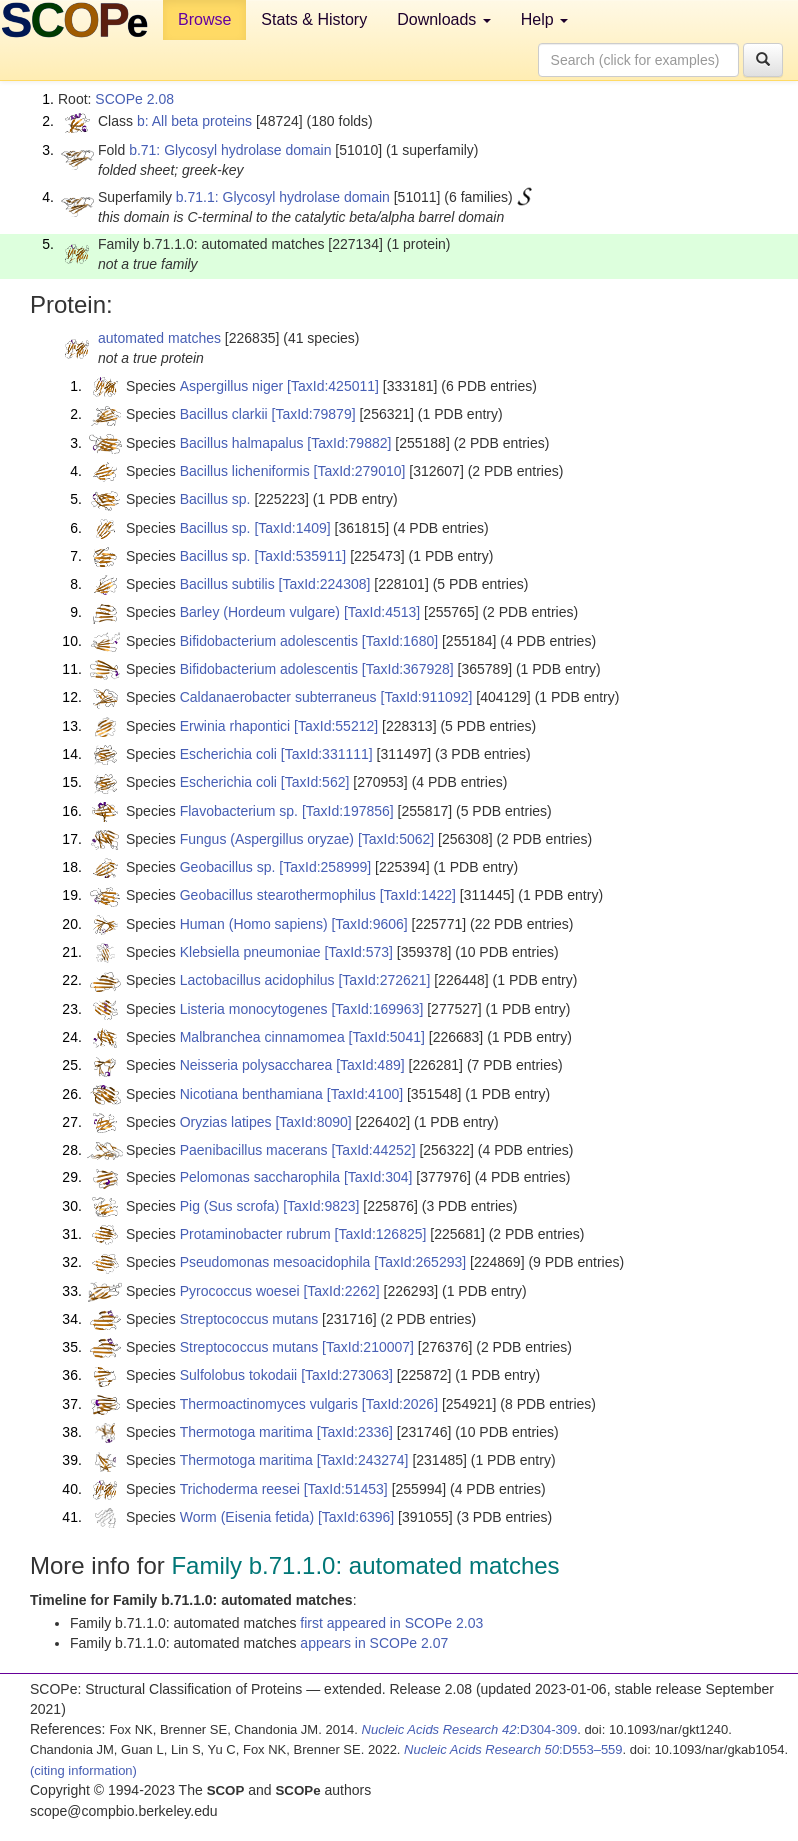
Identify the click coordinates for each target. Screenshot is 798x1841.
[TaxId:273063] (347, 1375)
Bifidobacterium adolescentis (269, 641)
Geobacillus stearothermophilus (278, 895)
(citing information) (83, 1770)
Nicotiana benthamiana (251, 1094)
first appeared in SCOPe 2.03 (391, 1623)
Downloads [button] (444, 19)
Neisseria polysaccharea (256, 1065)
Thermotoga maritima (246, 1432)
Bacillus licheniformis (245, 471)
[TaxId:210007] (368, 1347)
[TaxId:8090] (313, 1122)
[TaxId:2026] (400, 1404)
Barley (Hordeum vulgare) (260, 612)
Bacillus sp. (215, 499)
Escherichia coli (228, 754)
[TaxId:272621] (384, 980)
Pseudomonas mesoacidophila (275, 1262)
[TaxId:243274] (363, 1460)
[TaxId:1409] (292, 528)
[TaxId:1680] (400, 641)
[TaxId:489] (370, 1065)
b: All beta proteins (194, 121)
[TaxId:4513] (382, 612)
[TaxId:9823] (321, 1206)
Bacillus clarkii (224, 414)
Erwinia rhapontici (235, 726)
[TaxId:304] (378, 1177)
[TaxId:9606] (369, 924)
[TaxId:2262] (341, 1291)
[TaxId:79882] (349, 443)
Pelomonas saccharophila (260, 1177)
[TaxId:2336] (355, 1432)
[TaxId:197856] (348, 811)
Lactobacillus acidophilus (257, 980)
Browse (204, 19)
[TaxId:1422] (418, 895)
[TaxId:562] (315, 782)
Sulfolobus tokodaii (239, 1375)
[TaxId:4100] (365, 1094)
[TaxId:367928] (408, 669)
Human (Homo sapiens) (254, 924)
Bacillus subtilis (227, 584)
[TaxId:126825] (381, 1234)
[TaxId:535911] (300, 556)
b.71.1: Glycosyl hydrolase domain (283, 197)
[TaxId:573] (358, 952)
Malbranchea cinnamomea (262, 1037)
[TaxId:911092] (427, 697)
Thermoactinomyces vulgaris (269, 1404)
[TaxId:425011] (333, 386)
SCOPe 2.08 (134, 99)
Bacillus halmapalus (242, 443)
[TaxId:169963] (377, 1009)
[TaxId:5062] (396, 839)
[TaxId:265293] (420, 1262)
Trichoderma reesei (240, 1489)
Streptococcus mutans (249, 1319)
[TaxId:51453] (346, 1489)
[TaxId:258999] (325, 867)
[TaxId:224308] (325, 584)
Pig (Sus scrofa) (230, 1206)
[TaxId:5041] (387, 1037)
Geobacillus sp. (228, 867)
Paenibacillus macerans (254, 1150)
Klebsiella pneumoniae (250, 952)
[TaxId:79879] (314, 414)
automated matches (159, 338)
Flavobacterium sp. (239, 811)
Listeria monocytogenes (254, 1009)
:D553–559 (513, 1749)
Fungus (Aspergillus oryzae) (267, 839)
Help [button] (544, 19)
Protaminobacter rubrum (255, 1234)
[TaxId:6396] (356, 1517)
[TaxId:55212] (336, 726)
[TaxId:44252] (373, 1150)
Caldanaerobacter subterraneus (278, 697)
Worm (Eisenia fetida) (247, 1517)
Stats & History (314, 19)
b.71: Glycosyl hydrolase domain (230, 150)
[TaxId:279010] (360, 471)
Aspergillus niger (232, 386)
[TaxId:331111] (327, 754)
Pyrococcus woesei (240, 1291)
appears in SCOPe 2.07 (374, 1643)
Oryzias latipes (226, 1122)
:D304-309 (470, 1729)
